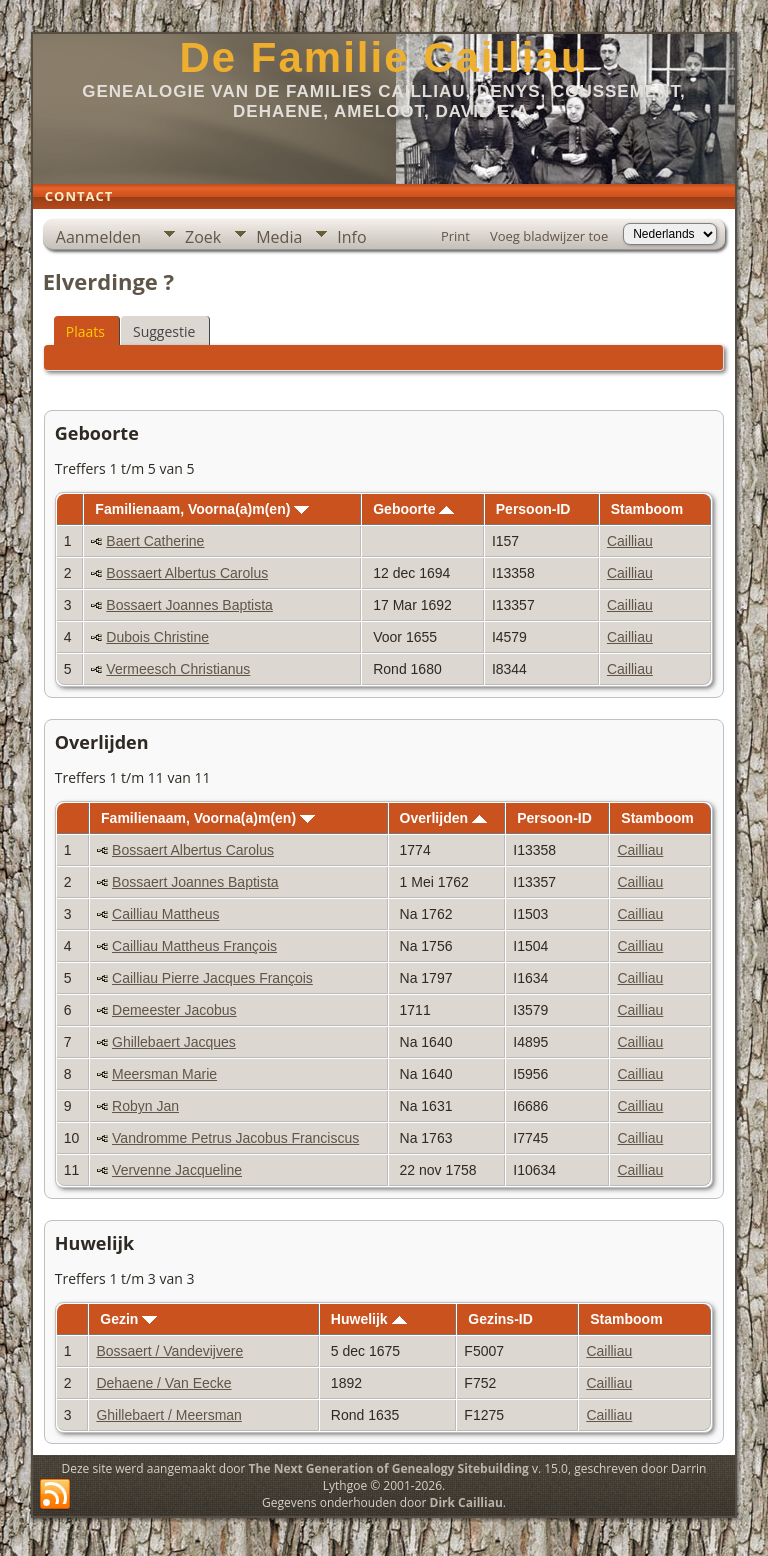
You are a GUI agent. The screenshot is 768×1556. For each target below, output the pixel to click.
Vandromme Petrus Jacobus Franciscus (235, 1138)
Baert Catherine (155, 541)
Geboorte (413, 509)
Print (455, 236)
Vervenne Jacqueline (177, 1170)
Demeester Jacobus (174, 1010)
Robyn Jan (145, 1106)
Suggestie (164, 331)
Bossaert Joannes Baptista (189, 605)
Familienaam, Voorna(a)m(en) (202, 509)
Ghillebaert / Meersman (169, 1415)
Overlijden (443, 818)
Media (279, 237)
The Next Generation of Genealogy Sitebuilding (389, 1468)
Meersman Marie (164, 1074)
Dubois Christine (157, 637)
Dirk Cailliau (466, 1502)
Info (351, 237)
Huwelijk (369, 1319)
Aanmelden (98, 237)
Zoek (203, 237)
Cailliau (630, 541)
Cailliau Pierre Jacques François (212, 978)
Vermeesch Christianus (178, 669)
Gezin (128, 1319)
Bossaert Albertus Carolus (187, 573)
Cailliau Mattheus (165, 914)
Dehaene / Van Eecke (163, 1383)
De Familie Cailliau (383, 57)
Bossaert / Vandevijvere (169, 1351)
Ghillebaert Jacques (174, 1042)
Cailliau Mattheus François (194, 946)
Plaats (85, 331)
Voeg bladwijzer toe (549, 236)
